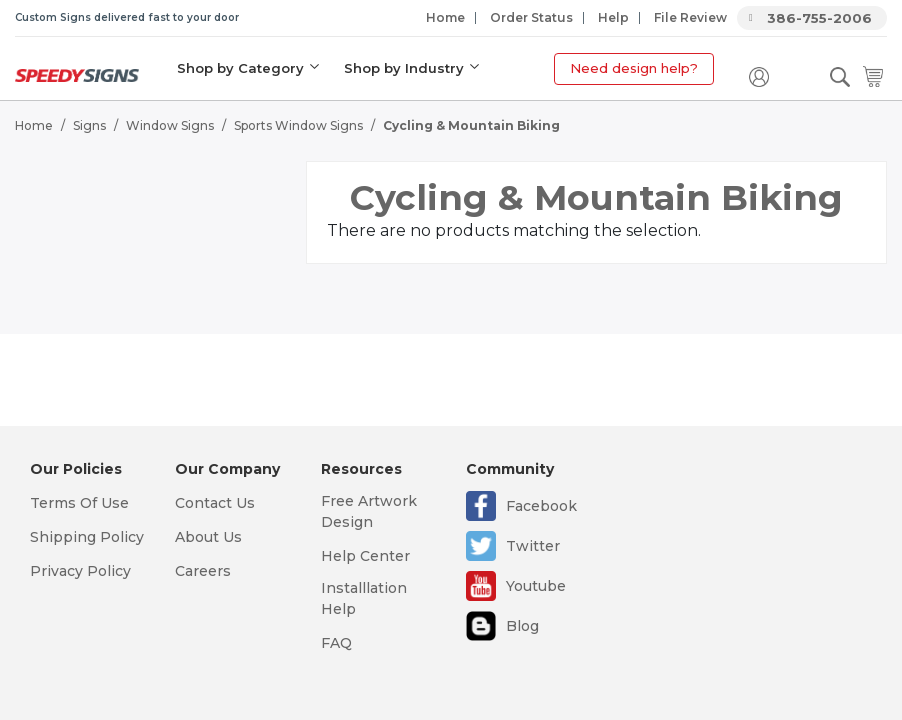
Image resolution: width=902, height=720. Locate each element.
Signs (89, 125)
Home (445, 17)
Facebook (541, 506)
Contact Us (215, 503)
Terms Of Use (79, 503)
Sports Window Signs (298, 125)
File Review (690, 17)
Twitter (533, 546)
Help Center (365, 556)
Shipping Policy (87, 537)
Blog (522, 626)
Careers (203, 571)
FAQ (336, 643)
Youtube (536, 586)
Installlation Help (364, 598)
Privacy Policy (80, 571)
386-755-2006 (819, 18)
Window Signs (170, 125)
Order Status (531, 17)
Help (613, 17)
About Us (208, 537)
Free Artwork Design (369, 511)
